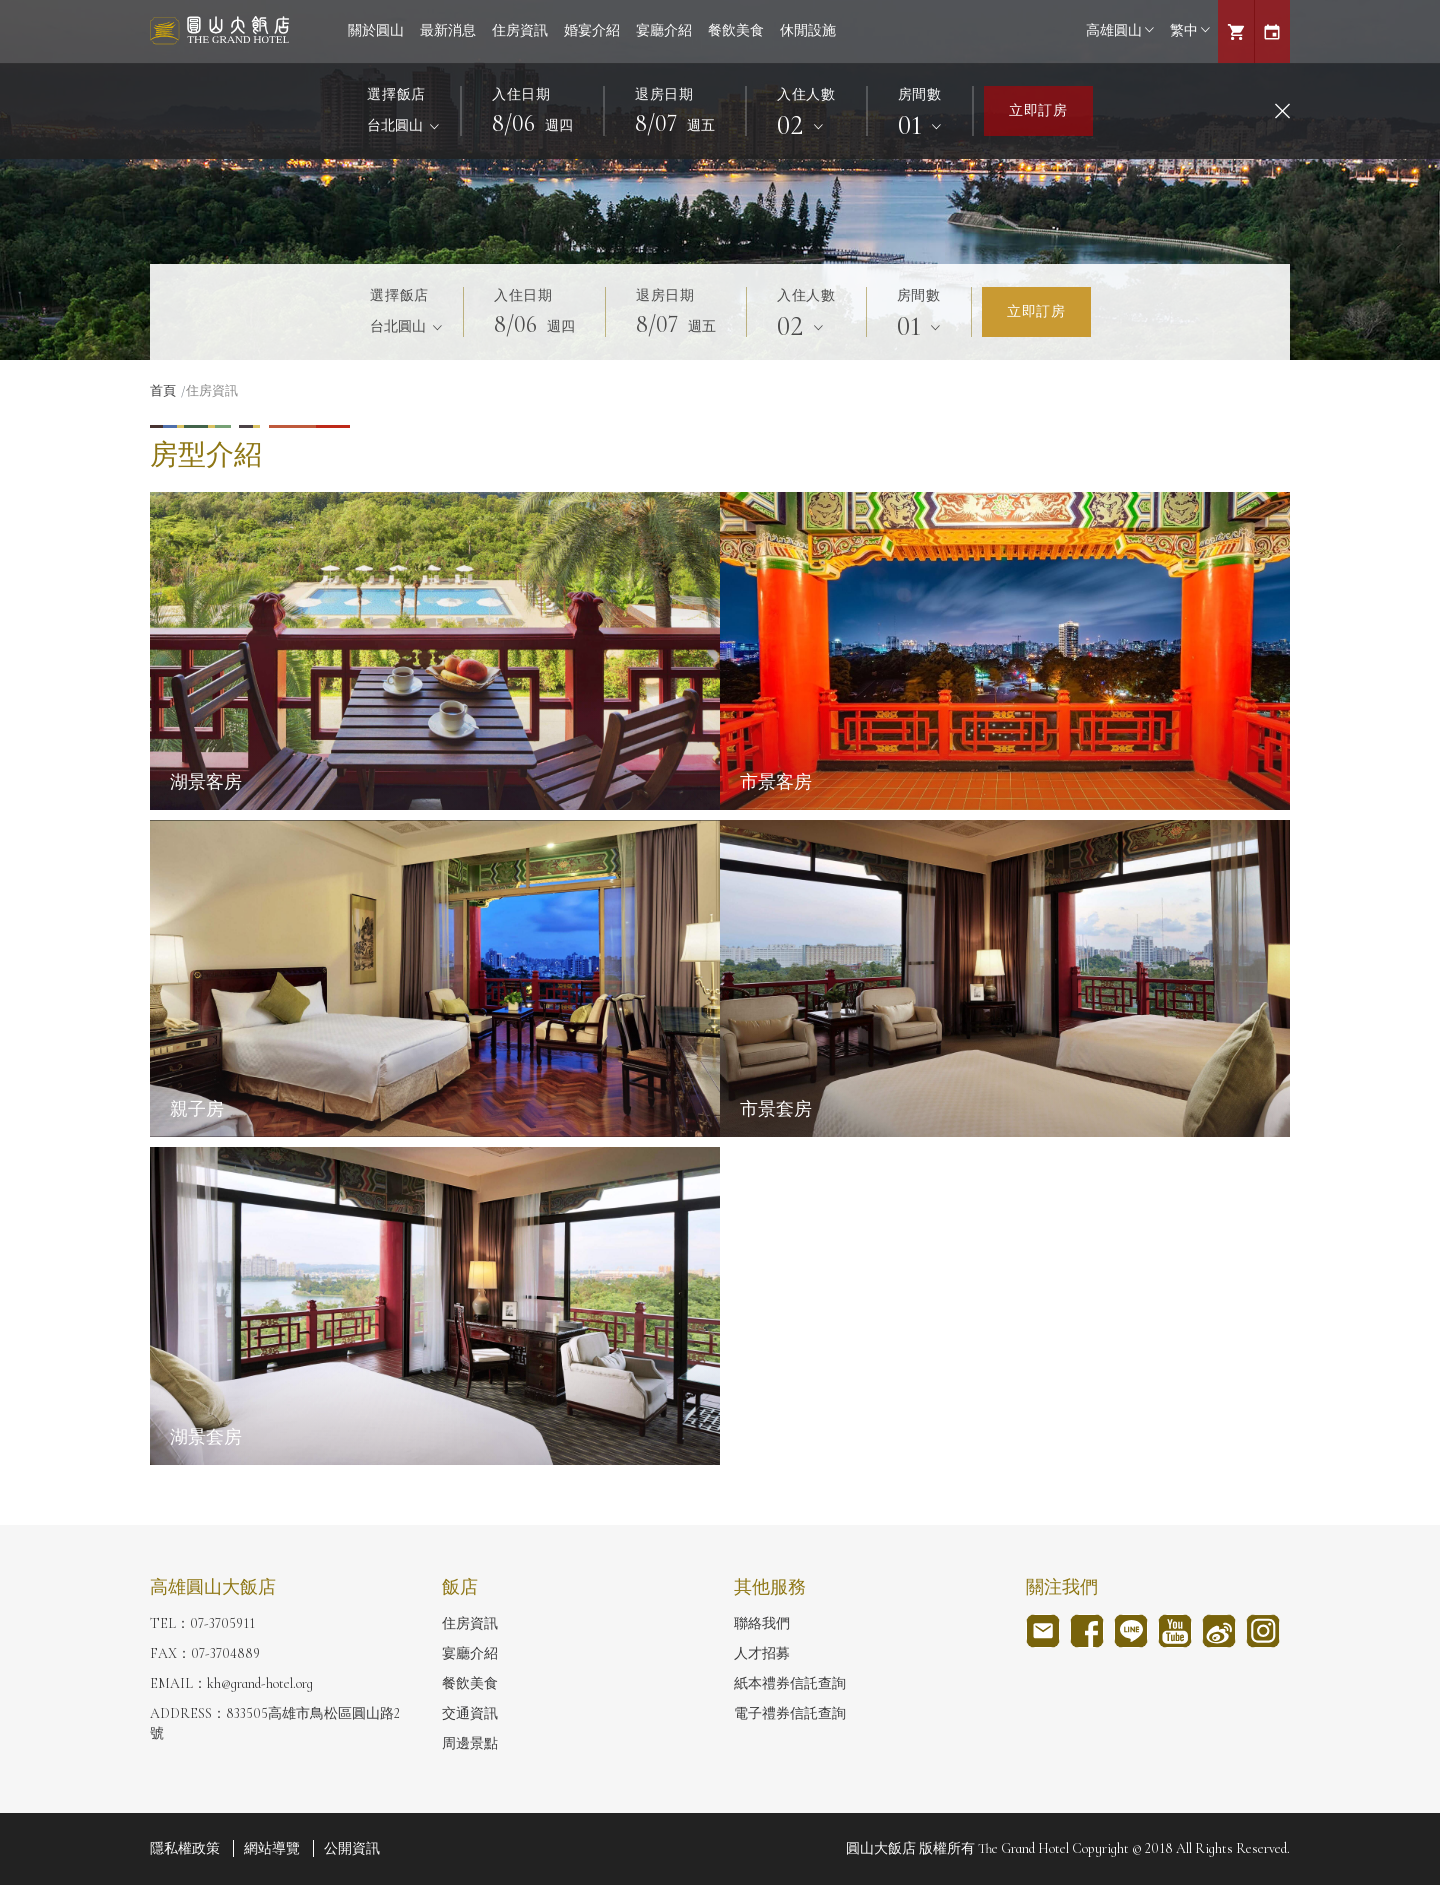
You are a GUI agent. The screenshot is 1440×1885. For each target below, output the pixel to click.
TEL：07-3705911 (202, 1623)
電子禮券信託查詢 (790, 1713)
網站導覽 (272, 1848)
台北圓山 (396, 125)
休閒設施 (808, 30)
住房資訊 (520, 30)
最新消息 (448, 30)
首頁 (163, 391)
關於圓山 (376, 30)
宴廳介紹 (664, 30)
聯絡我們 (762, 1623)
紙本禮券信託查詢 (790, 1683)
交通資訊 (470, 1713)
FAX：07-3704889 (205, 1653)
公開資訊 (352, 1848)
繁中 (1190, 30)
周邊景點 (470, 1743)
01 (913, 125)
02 (794, 125)
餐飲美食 (736, 30)
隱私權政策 (185, 1848)
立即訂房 (1038, 110)
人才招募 (762, 1653)
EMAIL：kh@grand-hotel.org (231, 1683)
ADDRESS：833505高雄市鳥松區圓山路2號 (275, 1723)
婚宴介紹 (592, 30)
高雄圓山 (1120, 30)
